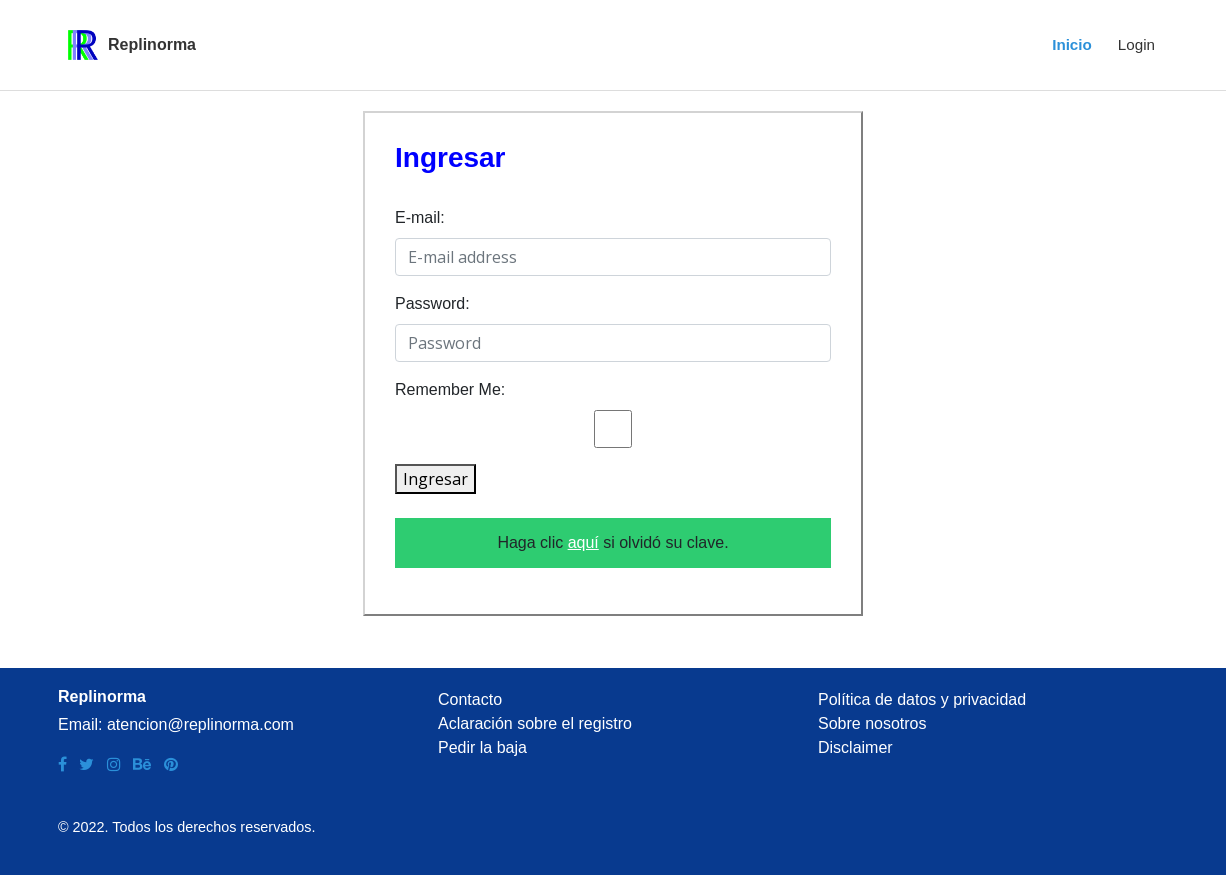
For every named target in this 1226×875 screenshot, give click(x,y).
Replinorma (152, 44)
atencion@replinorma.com (200, 724)
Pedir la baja (482, 747)
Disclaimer (855, 747)
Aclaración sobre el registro (535, 723)
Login (1136, 44)
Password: (432, 303)
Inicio (1072, 44)
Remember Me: (450, 389)
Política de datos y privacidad (922, 699)
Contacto (470, 699)
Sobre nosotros (872, 723)
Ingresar (435, 479)
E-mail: (420, 217)
